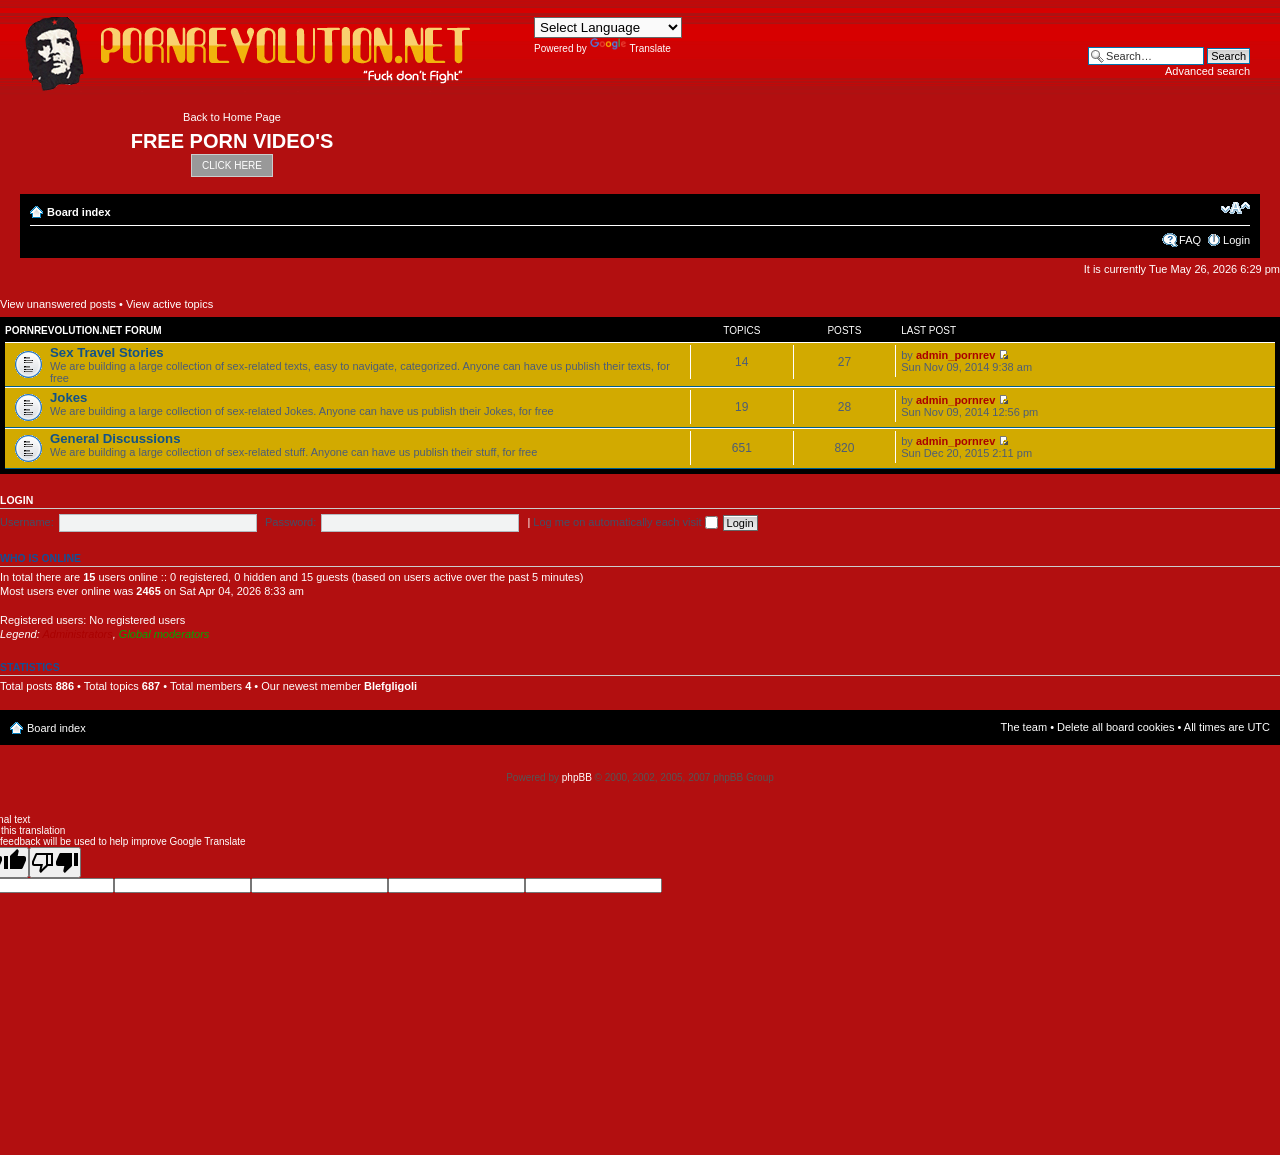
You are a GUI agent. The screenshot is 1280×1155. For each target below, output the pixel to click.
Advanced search (1207, 71)
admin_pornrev (955, 355)
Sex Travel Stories (107, 352)
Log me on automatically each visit (625, 522)
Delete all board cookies (1115, 727)
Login (1236, 240)
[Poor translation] (55, 862)
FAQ (1190, 240)
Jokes (68, 397)
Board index (79, 212)
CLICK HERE (232, 165)
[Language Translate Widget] (608, 27)
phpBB (577, 777)
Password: (290, 522)
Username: (27, 522)
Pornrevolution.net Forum (83, 330)
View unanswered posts (58, 304)
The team (1024, 727)
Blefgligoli (390, 686)
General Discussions (115, 438)
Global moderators (164, 634)
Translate (630, 48)
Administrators (77, 634)
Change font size (1235, 208)
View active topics (169, 304)
